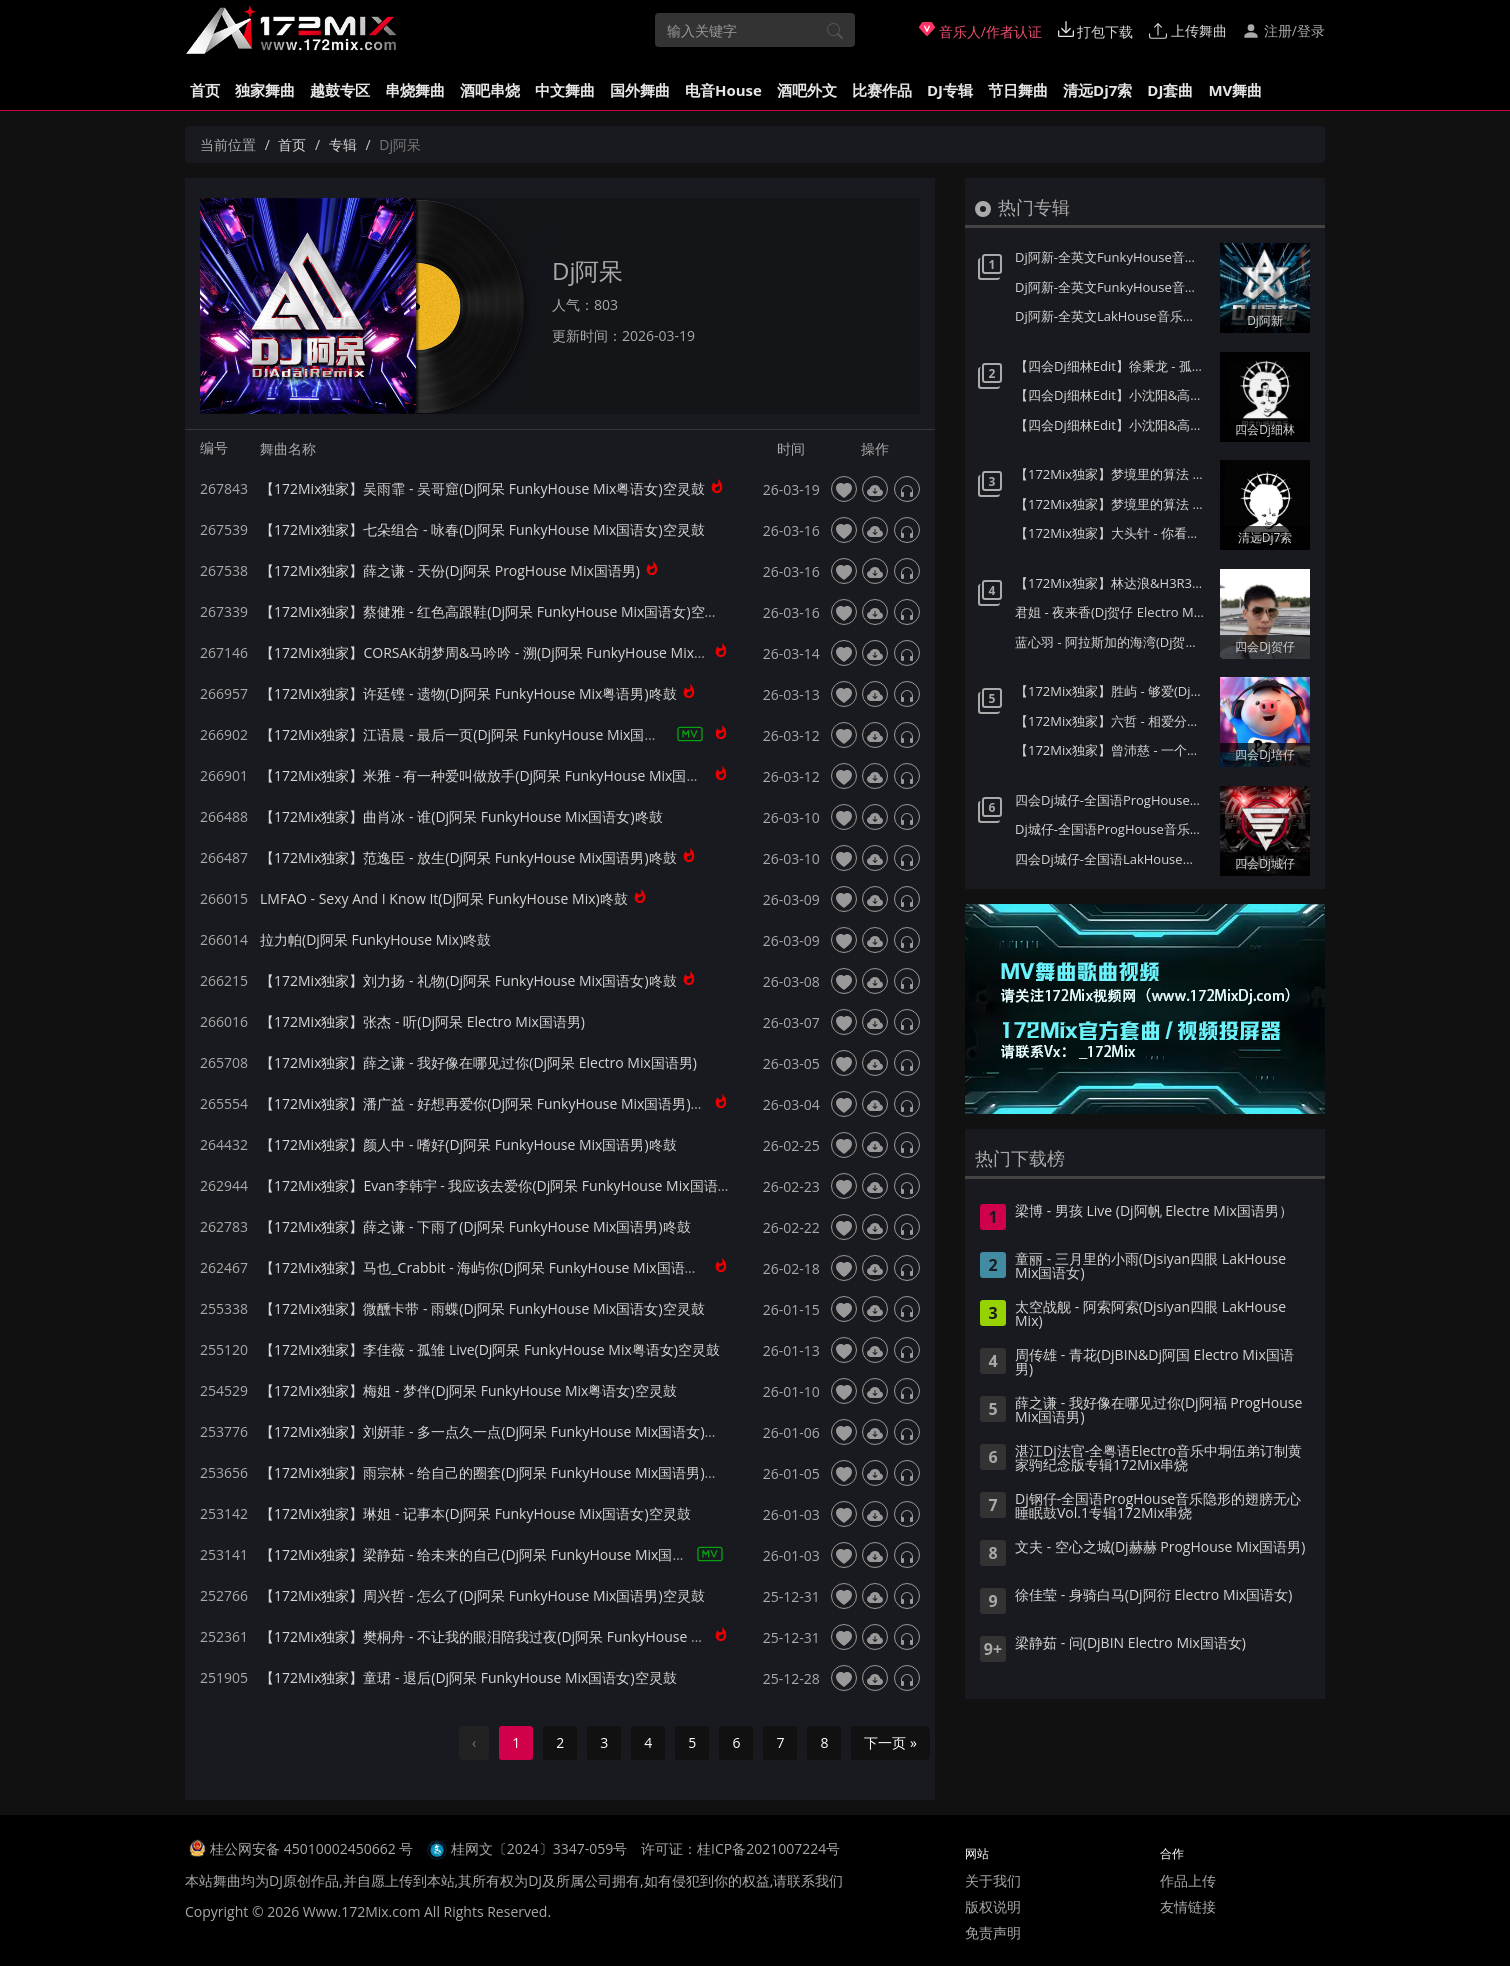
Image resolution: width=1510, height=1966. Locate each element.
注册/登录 (1283, 30)
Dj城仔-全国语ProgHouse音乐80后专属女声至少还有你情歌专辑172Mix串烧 (1112, 829)
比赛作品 (882, 90)
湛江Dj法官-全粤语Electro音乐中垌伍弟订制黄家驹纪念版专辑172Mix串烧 (1158, 1459)
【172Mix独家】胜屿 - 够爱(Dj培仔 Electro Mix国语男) (1112, 691)
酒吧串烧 (490, 90)
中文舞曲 (565, 90)
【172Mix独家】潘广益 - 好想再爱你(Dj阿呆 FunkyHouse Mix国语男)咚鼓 (489, 1103)
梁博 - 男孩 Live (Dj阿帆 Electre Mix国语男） (1154, 1212)
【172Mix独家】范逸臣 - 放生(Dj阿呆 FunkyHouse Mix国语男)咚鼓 (468, 857)
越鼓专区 (340, 90)
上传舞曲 (1188, 30)
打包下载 (1096, 31)
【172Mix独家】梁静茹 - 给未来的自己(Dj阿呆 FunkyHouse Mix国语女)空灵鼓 (503, 1554)
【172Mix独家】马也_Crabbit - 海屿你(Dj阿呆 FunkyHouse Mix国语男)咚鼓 (495, 1267)
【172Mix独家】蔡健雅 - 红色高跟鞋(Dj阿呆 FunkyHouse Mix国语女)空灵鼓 (496, 611)
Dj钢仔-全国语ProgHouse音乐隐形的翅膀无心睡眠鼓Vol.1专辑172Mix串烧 (1158, 1507)
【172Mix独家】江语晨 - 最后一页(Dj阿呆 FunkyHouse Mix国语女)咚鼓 (482, 734)
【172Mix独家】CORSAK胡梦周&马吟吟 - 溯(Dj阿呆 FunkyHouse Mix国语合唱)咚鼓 (521, 652)
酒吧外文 (807, 90)
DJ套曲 (1170, 90)
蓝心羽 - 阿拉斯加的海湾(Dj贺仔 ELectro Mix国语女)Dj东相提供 (1112, 642)
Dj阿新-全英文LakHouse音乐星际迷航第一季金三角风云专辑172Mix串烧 (1112, 316)
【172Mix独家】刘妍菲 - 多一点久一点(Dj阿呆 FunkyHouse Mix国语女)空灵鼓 (503, 1431)
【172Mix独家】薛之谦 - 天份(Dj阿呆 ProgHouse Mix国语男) (450, 570)
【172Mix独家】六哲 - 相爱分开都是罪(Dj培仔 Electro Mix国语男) (1112, 721)
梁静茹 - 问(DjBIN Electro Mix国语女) (1130, 1644)
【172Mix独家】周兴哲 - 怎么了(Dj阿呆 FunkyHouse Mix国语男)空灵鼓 (482, 1595)
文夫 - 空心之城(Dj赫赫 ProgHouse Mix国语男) (1160, 1548)
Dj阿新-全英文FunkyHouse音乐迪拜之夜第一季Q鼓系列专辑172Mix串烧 (1112, 287)
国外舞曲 (640, 90)
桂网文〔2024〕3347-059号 (539, 1848)
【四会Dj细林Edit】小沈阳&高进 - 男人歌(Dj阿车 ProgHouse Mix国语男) (1112, 395)
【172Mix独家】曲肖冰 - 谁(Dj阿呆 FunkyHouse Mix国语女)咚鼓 (461, 816)
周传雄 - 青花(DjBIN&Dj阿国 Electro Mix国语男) (1154, 1363)
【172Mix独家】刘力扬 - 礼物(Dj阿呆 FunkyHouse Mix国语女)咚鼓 (468, 980)
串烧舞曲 (415, 90)
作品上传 (1188, 1880)
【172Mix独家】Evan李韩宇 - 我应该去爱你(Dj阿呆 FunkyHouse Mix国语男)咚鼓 (512, 1185)
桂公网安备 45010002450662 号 (313, 1848)
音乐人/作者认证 (980, 31)
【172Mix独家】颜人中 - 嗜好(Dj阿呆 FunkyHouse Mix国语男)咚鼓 (468, 1144)
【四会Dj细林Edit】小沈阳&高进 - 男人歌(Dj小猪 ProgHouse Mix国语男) (1112, 425)
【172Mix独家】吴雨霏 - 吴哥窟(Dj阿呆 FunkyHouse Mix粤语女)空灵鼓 (482, 488)
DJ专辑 (950, 90)
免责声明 (993, 1932)
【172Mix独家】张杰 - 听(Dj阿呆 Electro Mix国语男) (422, 1021)
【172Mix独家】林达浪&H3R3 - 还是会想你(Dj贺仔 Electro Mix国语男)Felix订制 (1112, 583)
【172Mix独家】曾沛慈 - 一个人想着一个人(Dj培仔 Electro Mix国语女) (1112, 750)
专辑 (343, 144)
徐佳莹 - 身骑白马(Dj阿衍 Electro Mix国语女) (1153, 1596)
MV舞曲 (1235, 90)
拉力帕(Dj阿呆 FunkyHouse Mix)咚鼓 (375, 939)
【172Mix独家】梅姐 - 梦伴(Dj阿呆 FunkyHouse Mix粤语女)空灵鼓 (468, 1390)
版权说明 (993, 1906)
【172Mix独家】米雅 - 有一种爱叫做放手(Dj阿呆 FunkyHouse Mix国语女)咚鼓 (503, 775)
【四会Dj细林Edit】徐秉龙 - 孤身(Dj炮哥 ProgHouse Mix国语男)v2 (1112, 366)
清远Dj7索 (1097, 90)
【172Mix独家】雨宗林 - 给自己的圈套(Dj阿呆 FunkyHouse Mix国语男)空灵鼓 (503, 1472)
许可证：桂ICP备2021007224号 (740, 1848)
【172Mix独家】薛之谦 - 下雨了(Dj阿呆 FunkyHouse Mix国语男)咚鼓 (475, 1226)
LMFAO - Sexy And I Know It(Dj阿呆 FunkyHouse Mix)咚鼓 (444, 898)
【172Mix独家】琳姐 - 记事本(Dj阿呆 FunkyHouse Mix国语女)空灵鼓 (475, 1513)
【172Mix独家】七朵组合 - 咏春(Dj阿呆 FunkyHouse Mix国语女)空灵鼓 (482, 529)
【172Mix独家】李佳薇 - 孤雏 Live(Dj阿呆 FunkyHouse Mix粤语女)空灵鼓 (490, 1349)
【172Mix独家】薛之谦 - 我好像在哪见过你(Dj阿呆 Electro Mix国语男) (478, 1062)
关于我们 (993, 1880)
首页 (205, 90)
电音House (723, 90)
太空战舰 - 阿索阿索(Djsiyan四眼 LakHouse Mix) (1150, 1315)
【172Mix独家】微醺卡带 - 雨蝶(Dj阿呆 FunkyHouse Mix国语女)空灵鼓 (482, 1308)
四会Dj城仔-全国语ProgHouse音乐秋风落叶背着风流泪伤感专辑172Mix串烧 (1112, 800)
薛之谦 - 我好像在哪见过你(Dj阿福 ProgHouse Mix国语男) (1158, 1411)
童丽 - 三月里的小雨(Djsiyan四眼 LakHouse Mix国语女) (1150, 1267)
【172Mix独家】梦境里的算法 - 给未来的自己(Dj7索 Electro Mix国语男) (1112, 504)
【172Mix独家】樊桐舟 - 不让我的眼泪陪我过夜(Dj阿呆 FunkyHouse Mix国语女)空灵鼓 (531, 1636)
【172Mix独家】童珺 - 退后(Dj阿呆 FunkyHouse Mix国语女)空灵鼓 (468, 1677)
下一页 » (890, 1742)
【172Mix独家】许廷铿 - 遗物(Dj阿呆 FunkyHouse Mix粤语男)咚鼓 (468, 693)
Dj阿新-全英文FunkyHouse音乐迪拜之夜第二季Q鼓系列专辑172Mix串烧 (1112, 257)
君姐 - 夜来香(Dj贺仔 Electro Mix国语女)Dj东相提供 (1112, 612)
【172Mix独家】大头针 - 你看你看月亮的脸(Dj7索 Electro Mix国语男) (1112, 533)
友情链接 (1188, 1906)
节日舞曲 (1018, 90)
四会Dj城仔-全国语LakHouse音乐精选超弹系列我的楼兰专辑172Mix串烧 (1112, 859)
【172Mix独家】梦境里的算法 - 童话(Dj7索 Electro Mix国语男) (1112, 474)
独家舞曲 (265, 90)
